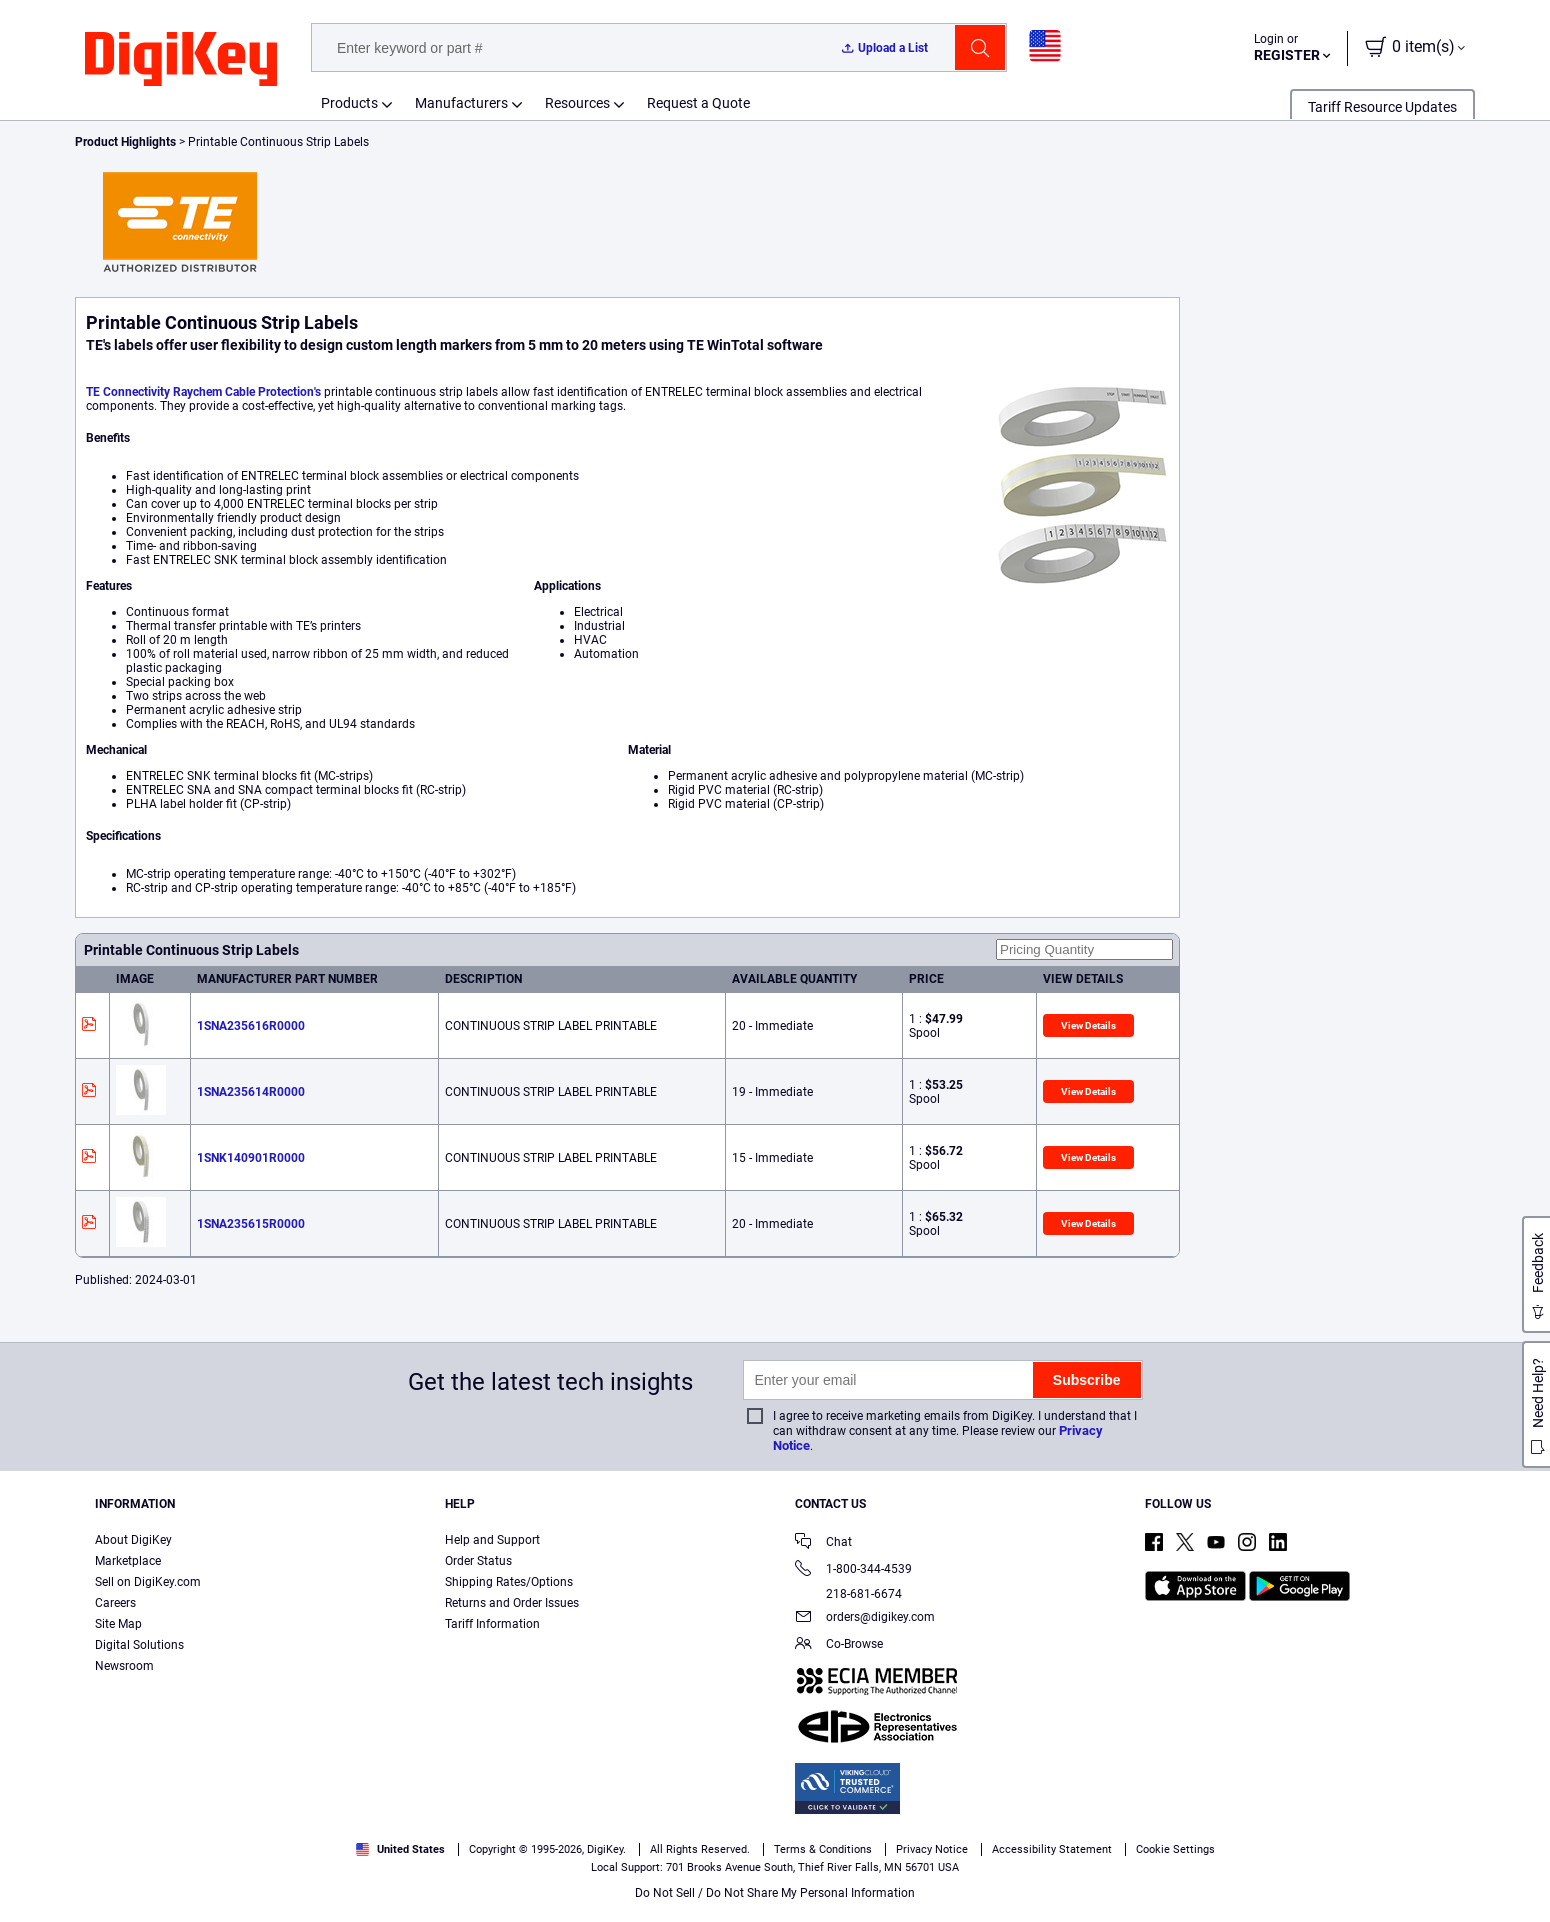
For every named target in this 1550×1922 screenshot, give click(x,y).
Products (349, 103)
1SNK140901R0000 (251, 1158)
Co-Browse (839, 1645)
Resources (577, 103)
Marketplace (128, 1561)
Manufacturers (461, 103)
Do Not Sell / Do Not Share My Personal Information (775, 1893)
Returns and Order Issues (512, 1603)
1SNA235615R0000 (251, 1224)
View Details (1088, 1025)
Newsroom (124, 1666)
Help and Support (492, 1540)
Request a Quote (698, 103)
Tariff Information (492, 1624)
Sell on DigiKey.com (148, 1582)
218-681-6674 (848, 1594)
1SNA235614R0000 (251, 1092)
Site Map (118, 1624)
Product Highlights (125, 142)
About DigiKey (133, 1540)
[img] (181, 60)
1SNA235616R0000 (251, 1026)
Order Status (478, 1561)
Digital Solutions (139, 1645)
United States (400, 1849)
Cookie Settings (1175, 1849)
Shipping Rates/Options (509, 1582)
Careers (115, 1603)
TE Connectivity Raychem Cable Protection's (203, 392)
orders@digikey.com (865, 1618)
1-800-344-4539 (853, 1570)
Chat (823, 1543)
